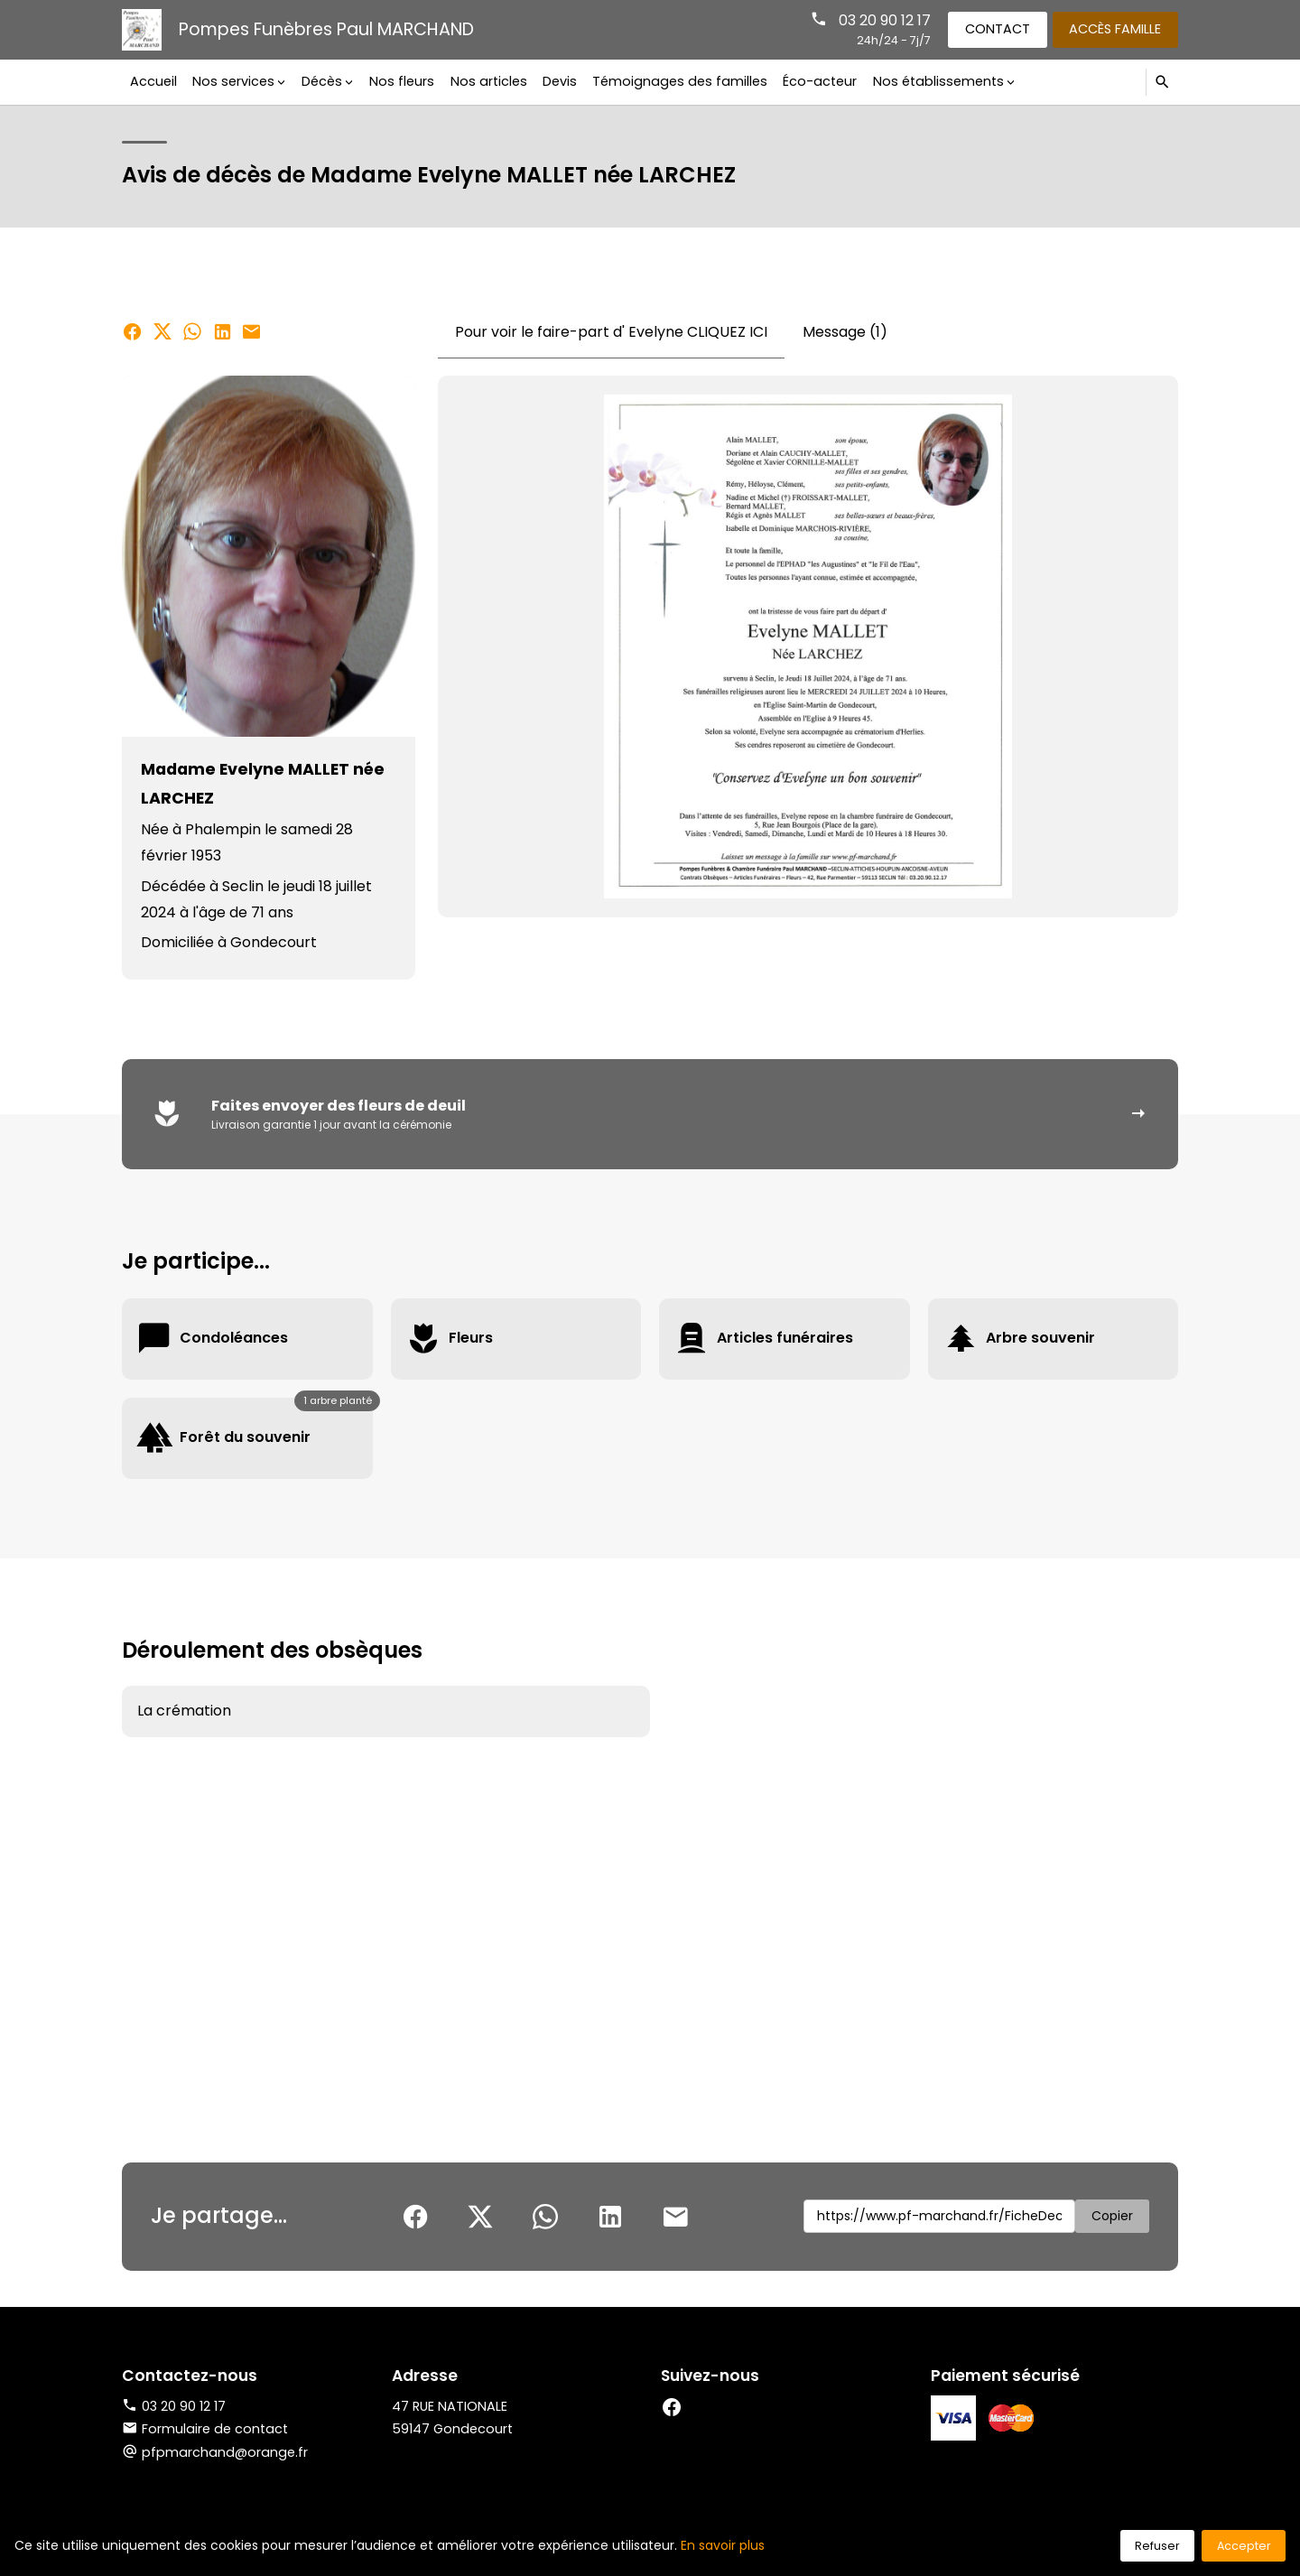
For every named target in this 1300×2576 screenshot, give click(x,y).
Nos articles (488, 81)
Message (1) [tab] (845, 331)
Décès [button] (322, 81)
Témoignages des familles (679, 81)
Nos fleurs (401, 81)
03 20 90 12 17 (885, 20)
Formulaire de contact (205, 2429)
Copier (1112, 2216)
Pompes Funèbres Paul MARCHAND (326, 29)
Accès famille (1115, 29)
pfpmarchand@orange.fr (225, 2452)
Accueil (153, 81)
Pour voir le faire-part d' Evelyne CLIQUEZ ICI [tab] (611, 331)
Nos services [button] (233, 81)
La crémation (184, 1710)
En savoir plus (723, 2545)
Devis (560, 81)
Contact (997, 29)
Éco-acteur (820, 81)
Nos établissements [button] (938, 81)
